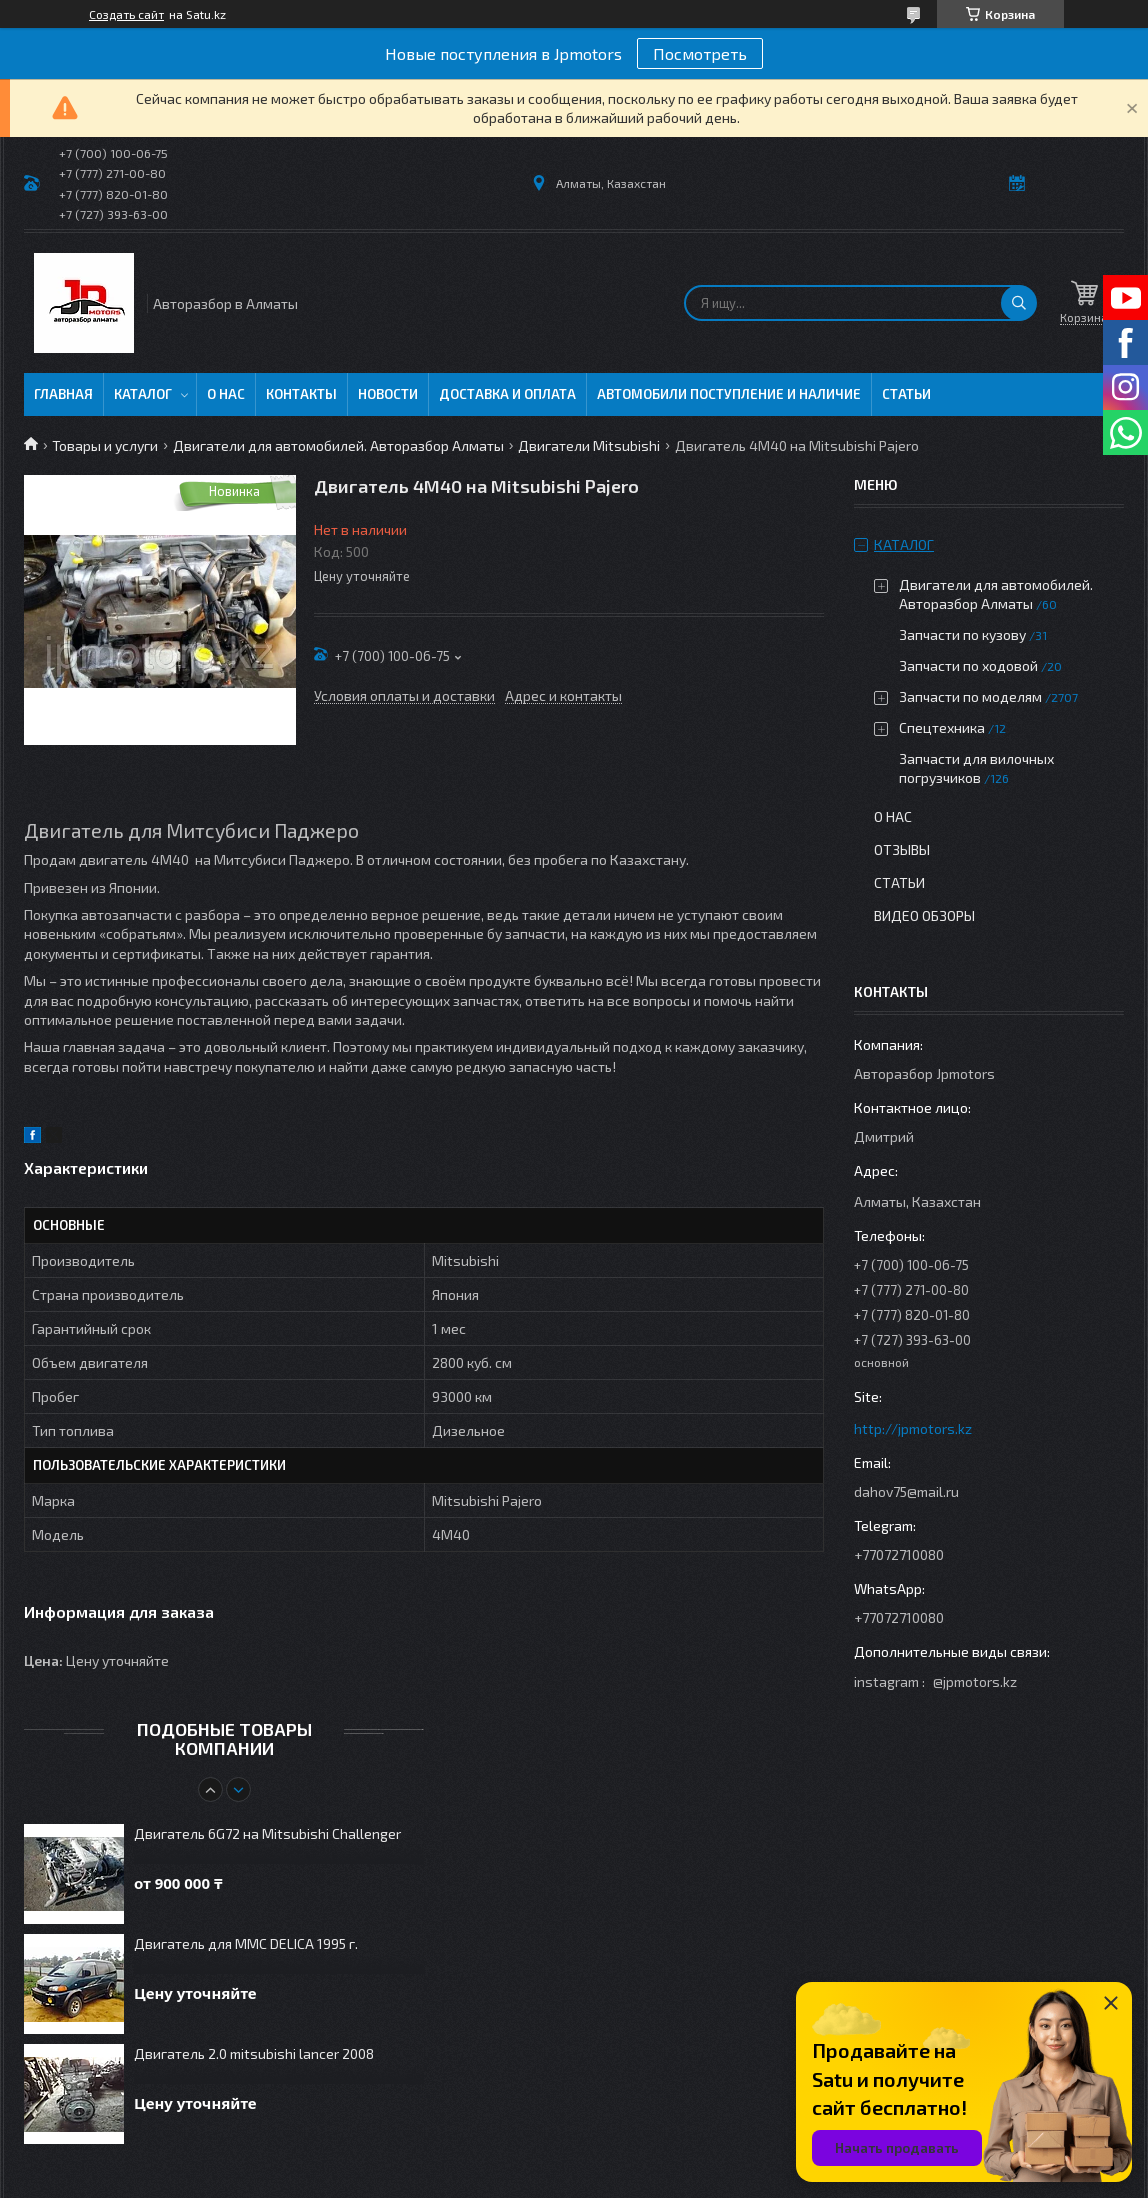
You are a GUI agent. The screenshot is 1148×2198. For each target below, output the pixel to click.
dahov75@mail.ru (906, 1491)
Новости (388, 394)
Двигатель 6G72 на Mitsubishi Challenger (267, 1833)
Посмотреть (700, 53)
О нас (226, 394)
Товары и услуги (105, 445)
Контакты (301, 394)
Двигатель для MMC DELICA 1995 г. (246, 1943)
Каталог (143, 394)
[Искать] (1019, 303)
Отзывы (902, 849)
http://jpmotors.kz (913, 1428)
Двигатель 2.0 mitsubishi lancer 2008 (254, 2053)
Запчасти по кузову (962, 634)
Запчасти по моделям (970, 696)
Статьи (906, 394)
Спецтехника (942, 727)
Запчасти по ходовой (968, 665)
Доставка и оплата (507, 394)
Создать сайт (126, 14)
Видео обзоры (924, 915)
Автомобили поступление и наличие (729, 394)
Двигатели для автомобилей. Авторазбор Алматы (338, 445)
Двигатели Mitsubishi (589, 445)
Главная (63, 394)
